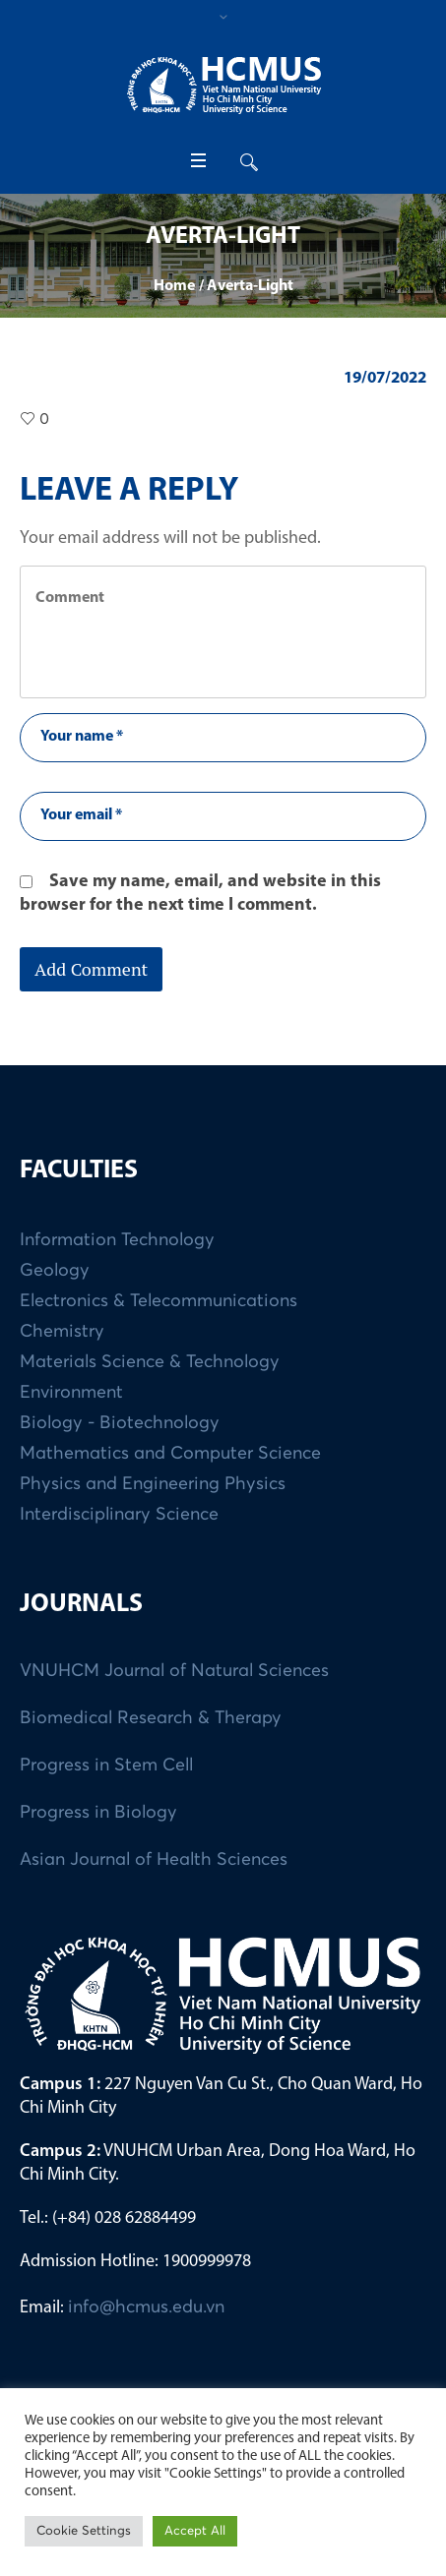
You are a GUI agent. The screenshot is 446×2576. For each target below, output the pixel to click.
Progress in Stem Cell (106, 1765)
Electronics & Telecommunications (158, 1301)
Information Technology (117, 1240)
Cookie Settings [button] (83, 2531)
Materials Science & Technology (150, 1362)
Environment (71, 1393)
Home (174, 286)
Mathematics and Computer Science (170, 1454)
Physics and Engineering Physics (153, 1484)
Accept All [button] (194, 2531)
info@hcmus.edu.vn (146, 2307)
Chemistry (62, 1332)
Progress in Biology (98, 1813)
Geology (55, 1271)
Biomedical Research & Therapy (151, 1718)
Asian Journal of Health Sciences (153, 1860)
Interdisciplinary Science (119, 1515)
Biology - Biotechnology (120, 1423)
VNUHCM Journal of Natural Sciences (174, 1671)
